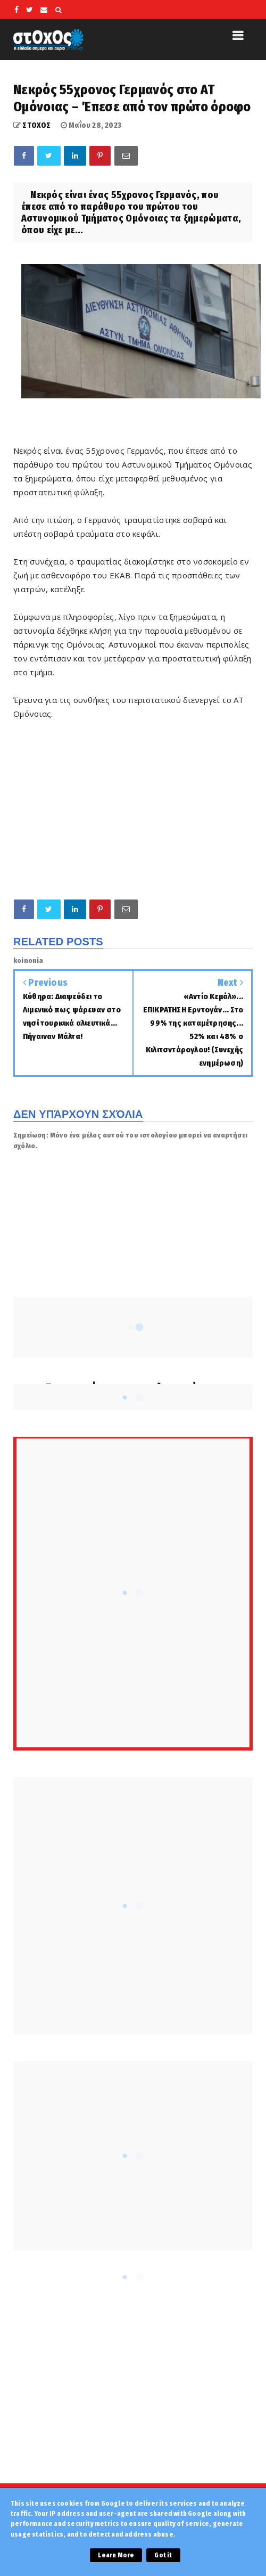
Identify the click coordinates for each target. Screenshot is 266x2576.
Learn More (116, 2555)
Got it (163, 2555)
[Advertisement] (133, 809)
